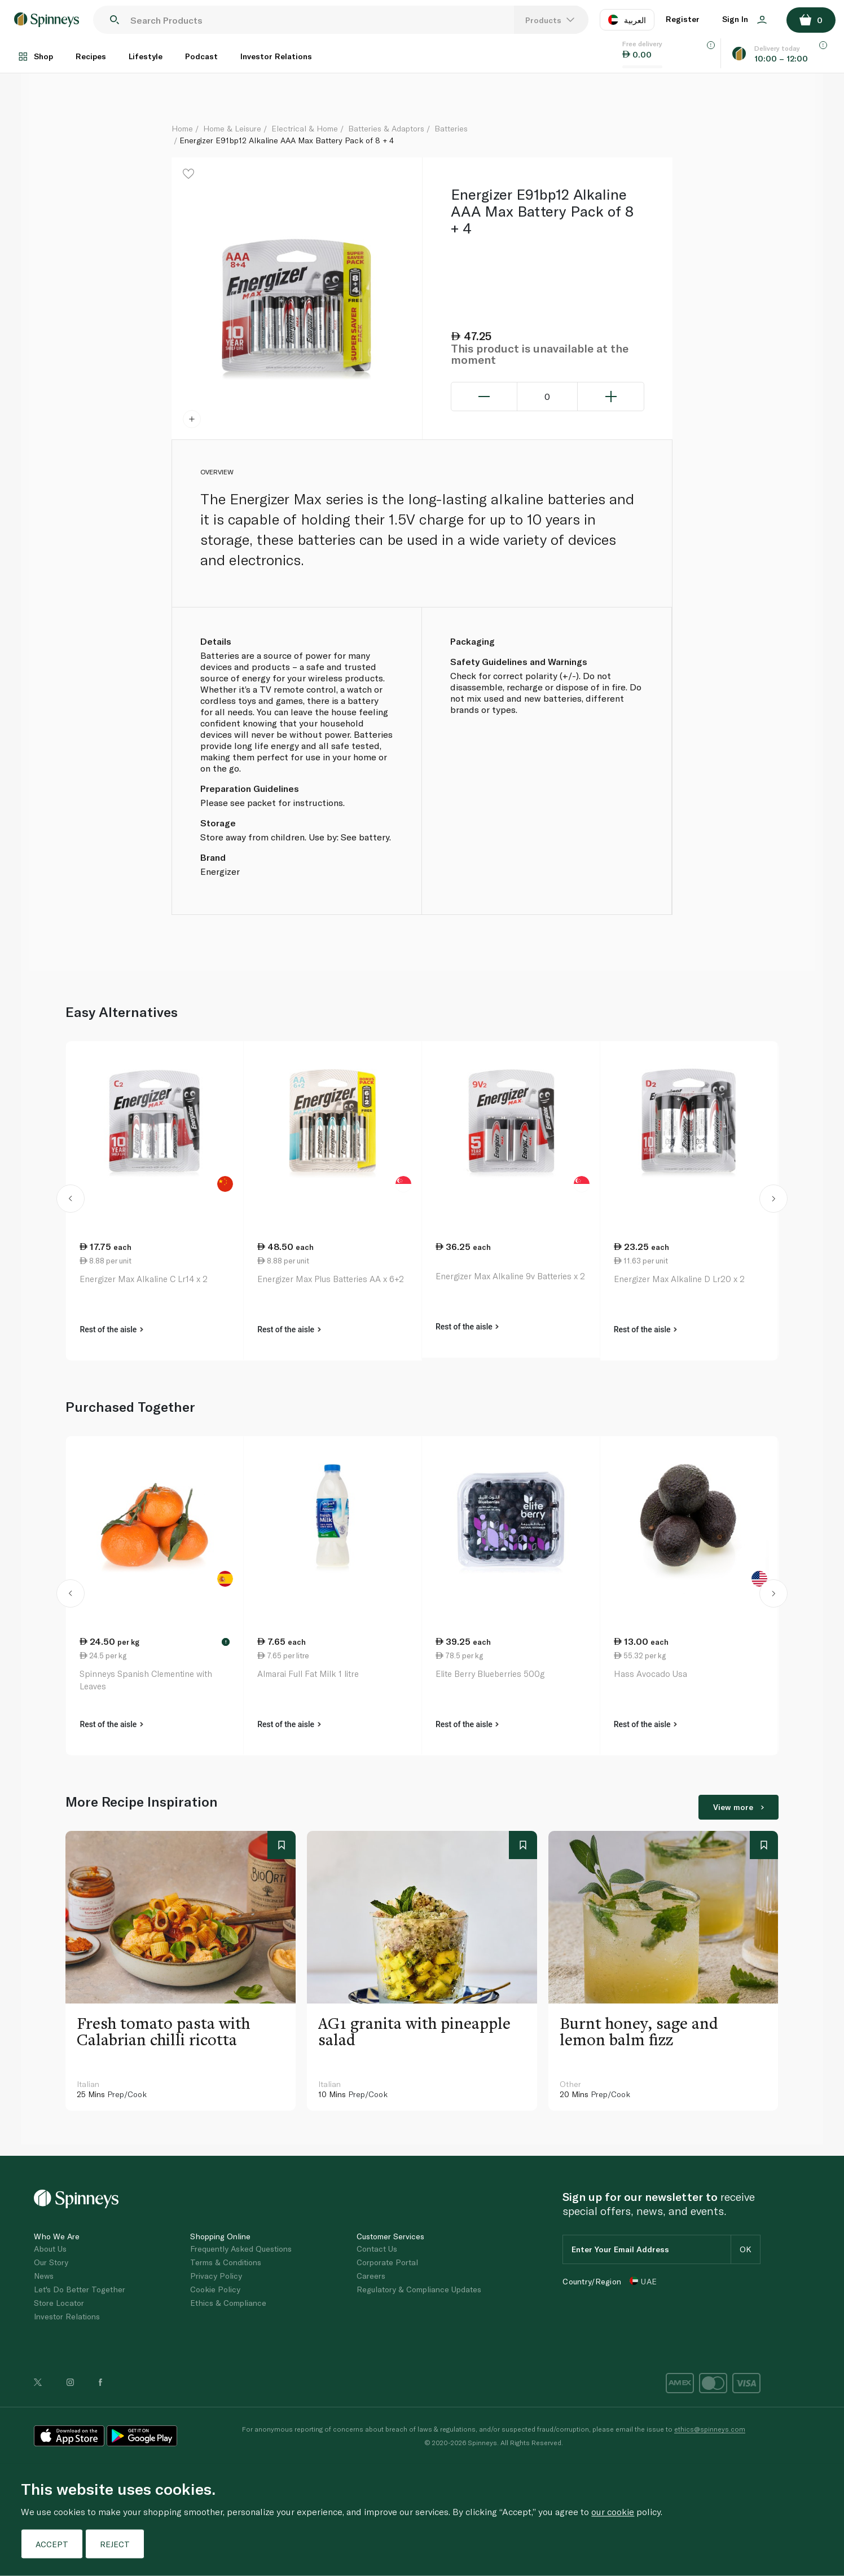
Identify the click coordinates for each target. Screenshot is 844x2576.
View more (738, 1807)
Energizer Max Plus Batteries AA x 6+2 (330, 1279)
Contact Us (377, 2248)
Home (182, 128)
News (44, 2275)
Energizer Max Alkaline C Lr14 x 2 (144, 1279)
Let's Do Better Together (79, 2289)
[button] (70, 1200)
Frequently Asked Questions (241, 2248)
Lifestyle (145, 56)
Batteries (451, 128)
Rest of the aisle (111, 1329)
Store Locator (59, 2303)
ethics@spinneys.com (709, 2429)
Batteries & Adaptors (386, 128)
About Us (50, 2248)
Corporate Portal (387, 2262)
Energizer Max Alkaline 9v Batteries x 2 (510, 1276)
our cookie (612, 2511)
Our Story (51, 2262)
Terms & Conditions (225, 2262)
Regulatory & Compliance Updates (419, 2289)
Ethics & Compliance (228, 2303)
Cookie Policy (215, 2289)
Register (683, 19)
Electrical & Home (304, 128)
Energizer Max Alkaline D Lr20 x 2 (679, 1279)
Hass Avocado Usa (650, 1673)
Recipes (91, 56)
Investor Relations (276, 56)
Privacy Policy (216, 2275)
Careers (371, 2275)
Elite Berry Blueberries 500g (490, 1673)
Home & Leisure (232, 128)
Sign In (744, 19)
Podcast (201, 56)
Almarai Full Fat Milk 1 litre (308, 1673)
